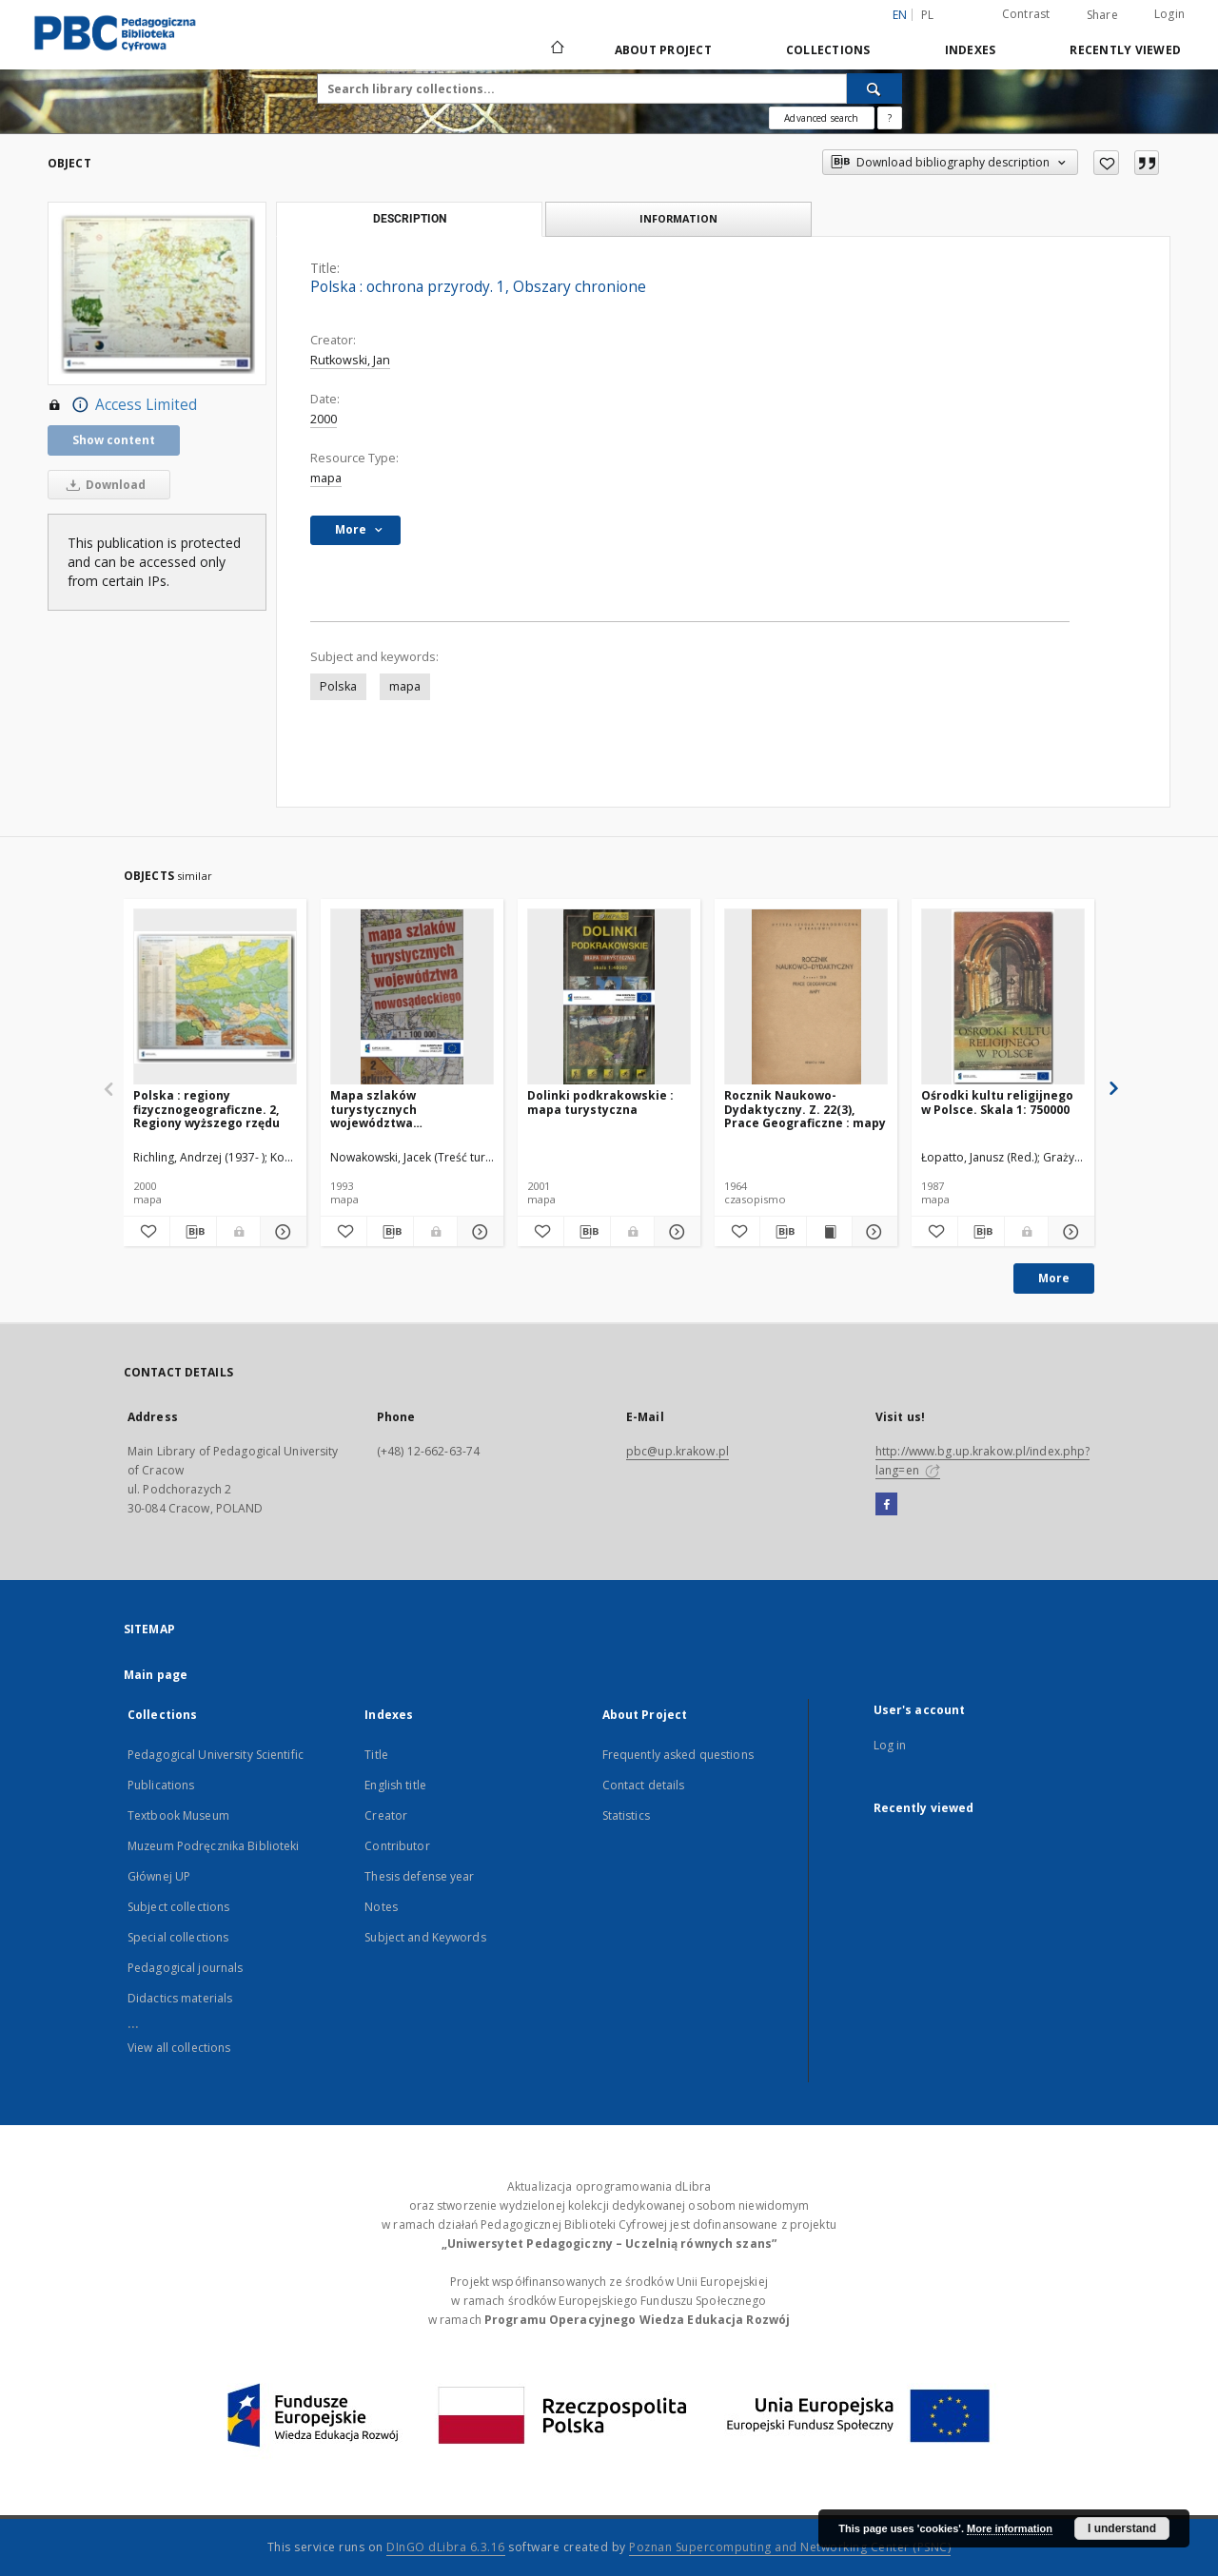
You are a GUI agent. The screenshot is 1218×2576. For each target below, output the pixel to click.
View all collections (179, 2047)
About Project (663, 50)
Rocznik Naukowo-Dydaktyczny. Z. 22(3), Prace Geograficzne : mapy (805, 1108)
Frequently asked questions (678, 1755)
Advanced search (821, 118)
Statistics (626, 1815)
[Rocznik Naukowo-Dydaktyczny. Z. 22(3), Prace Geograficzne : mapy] (806, 997)
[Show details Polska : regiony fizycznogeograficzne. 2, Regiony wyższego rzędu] (281, 1232)
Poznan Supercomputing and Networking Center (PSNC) (790, 2547)
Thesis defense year (419, 1876)
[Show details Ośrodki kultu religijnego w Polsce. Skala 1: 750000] (1068, 1232)
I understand (1122, 2528)
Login (1169, 14)
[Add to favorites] (1106, 162)
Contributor (396, 1846)
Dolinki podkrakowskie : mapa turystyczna (600, 1102)
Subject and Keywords (424, 1937)
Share (1102, 15)
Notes (381, 1907)
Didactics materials (180, 1998)
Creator (385, 1815)
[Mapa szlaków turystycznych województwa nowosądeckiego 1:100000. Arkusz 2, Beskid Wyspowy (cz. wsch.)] (412, 997)
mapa (326, 478)
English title (395, 1785)
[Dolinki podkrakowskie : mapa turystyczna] (609, 997)
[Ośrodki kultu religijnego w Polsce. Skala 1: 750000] (1003, 997)
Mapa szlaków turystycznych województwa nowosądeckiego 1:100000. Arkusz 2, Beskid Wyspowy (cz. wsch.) (409, 1108)
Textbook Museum (178, 1815)
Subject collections (178, 1907)
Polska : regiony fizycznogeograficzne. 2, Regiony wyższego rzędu (206, 1108)
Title (376, 1755)
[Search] (874, 88)
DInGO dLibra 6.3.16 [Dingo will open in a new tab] (445, 2547)
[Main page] (556, 49)
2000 (323, 419)
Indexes (970, 50)
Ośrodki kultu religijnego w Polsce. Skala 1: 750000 (997, 1102)
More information (1009, 2528)
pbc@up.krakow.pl (677, 1451)
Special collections (178, 1937)
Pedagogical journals (185, 1968)
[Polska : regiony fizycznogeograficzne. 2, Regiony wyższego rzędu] (215, 997)
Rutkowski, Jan (350, 360)
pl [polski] (927, 15)
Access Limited (122, 405)
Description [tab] (409, 218)
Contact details (643, 1785)
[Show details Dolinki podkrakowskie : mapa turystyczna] (674, 1232)
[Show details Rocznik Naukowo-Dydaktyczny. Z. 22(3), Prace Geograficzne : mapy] (872, 1232)
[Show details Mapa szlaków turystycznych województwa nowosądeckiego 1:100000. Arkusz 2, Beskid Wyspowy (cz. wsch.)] (478, 1232)
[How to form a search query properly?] (889, 118)
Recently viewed (1125, 50)
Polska (338, 686)
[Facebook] (886, 1504)
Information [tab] (678, 218)
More (1054, 1278)
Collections (828, 50)
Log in (890, 1745)
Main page (155, 1675)
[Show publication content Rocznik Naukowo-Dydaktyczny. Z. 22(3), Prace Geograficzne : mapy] (829, 1232)
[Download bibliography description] (193, 1232)
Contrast (1026, 14)
